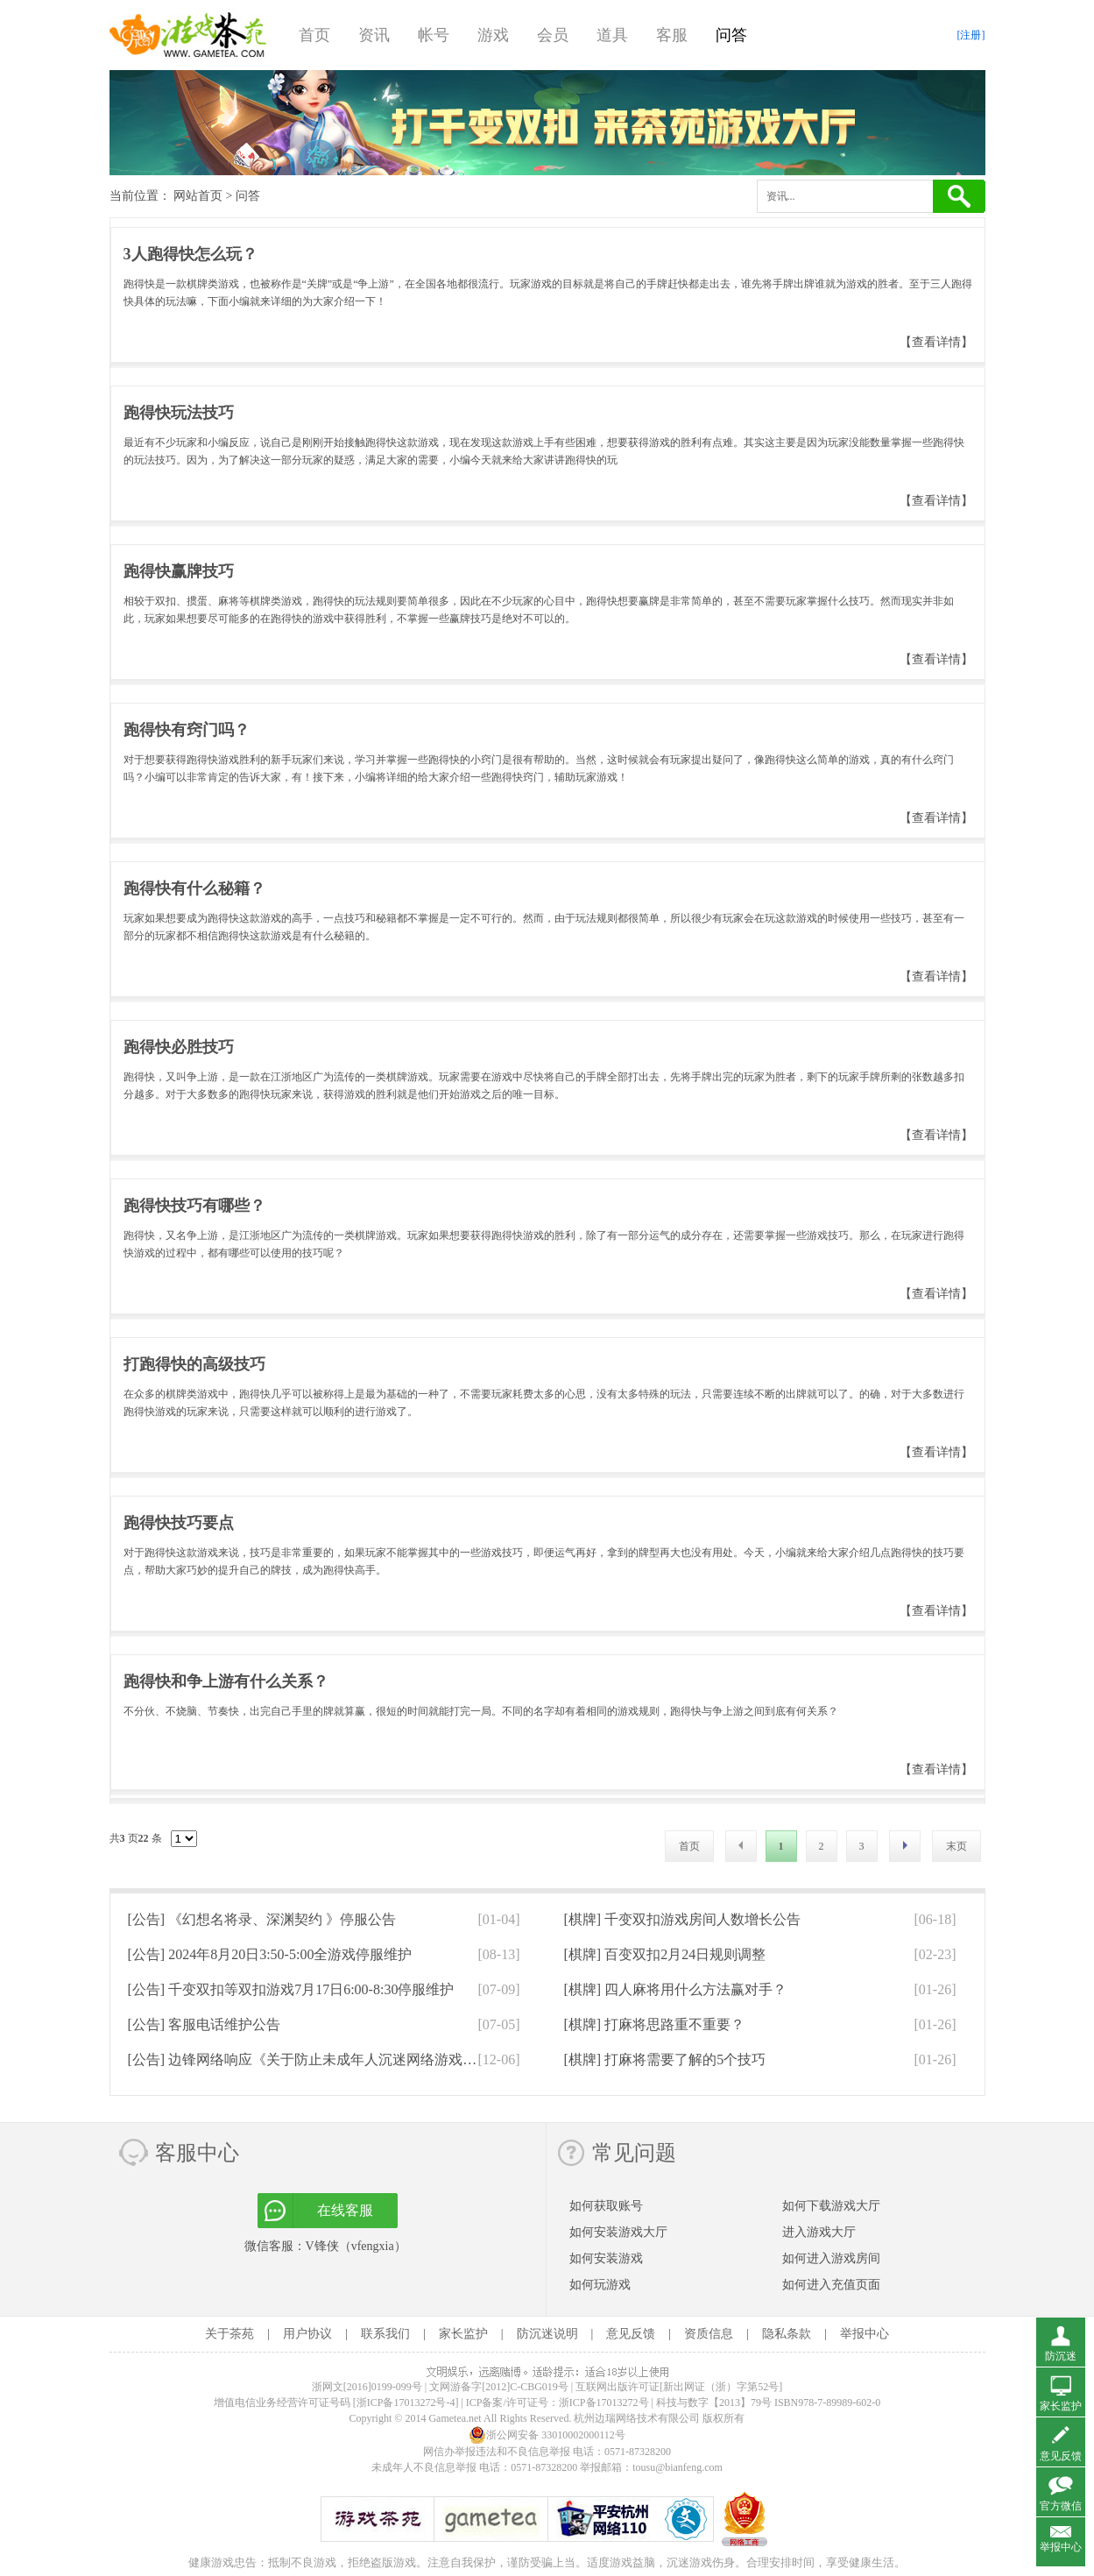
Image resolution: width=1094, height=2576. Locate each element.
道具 (612, 35)
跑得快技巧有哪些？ (194, 1205)
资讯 (374, 35)
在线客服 (345, 2210)
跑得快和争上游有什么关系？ (226, 1681)
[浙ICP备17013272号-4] (406, 2402)
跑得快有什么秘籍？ (194, 888)
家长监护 (463, 2333)
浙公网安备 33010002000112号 (547, 2435)
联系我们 (385, 2333)
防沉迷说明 (547, 2333)
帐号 (433, 35)
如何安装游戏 (606, 2258)
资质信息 (708, 2333)
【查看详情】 (936, 342)
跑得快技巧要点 (179, 1523)
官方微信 (1061, 2506)
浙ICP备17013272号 (604, 2402)
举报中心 (864, 2333)
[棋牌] (682, 1919)
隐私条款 (786, 2333)
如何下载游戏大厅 (831, 2205)
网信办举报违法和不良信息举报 (496, 2451)
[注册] (971, 35)
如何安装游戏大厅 (618, 2232)
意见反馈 (630, 2333)
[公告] (262, 1919)
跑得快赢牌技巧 (179, 571)
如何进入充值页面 (831, 2284)
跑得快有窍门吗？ (187, 730)
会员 (552, 35)
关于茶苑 (229, 2333)
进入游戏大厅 (819, 2232)
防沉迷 (1060, 2356)
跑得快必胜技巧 (179, 1047)
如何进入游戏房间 (831, 2258)
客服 (672, 35)
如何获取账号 (606, 2205)
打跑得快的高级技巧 (194, 1364)
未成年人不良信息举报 (425, 2467)
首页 (314, 35)
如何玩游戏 (600, 2284)
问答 (731, 35)
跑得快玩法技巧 (179, 412)
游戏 (493, 35)
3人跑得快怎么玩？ (191, 254)
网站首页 (197, 195)
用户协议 (307, 2333)
